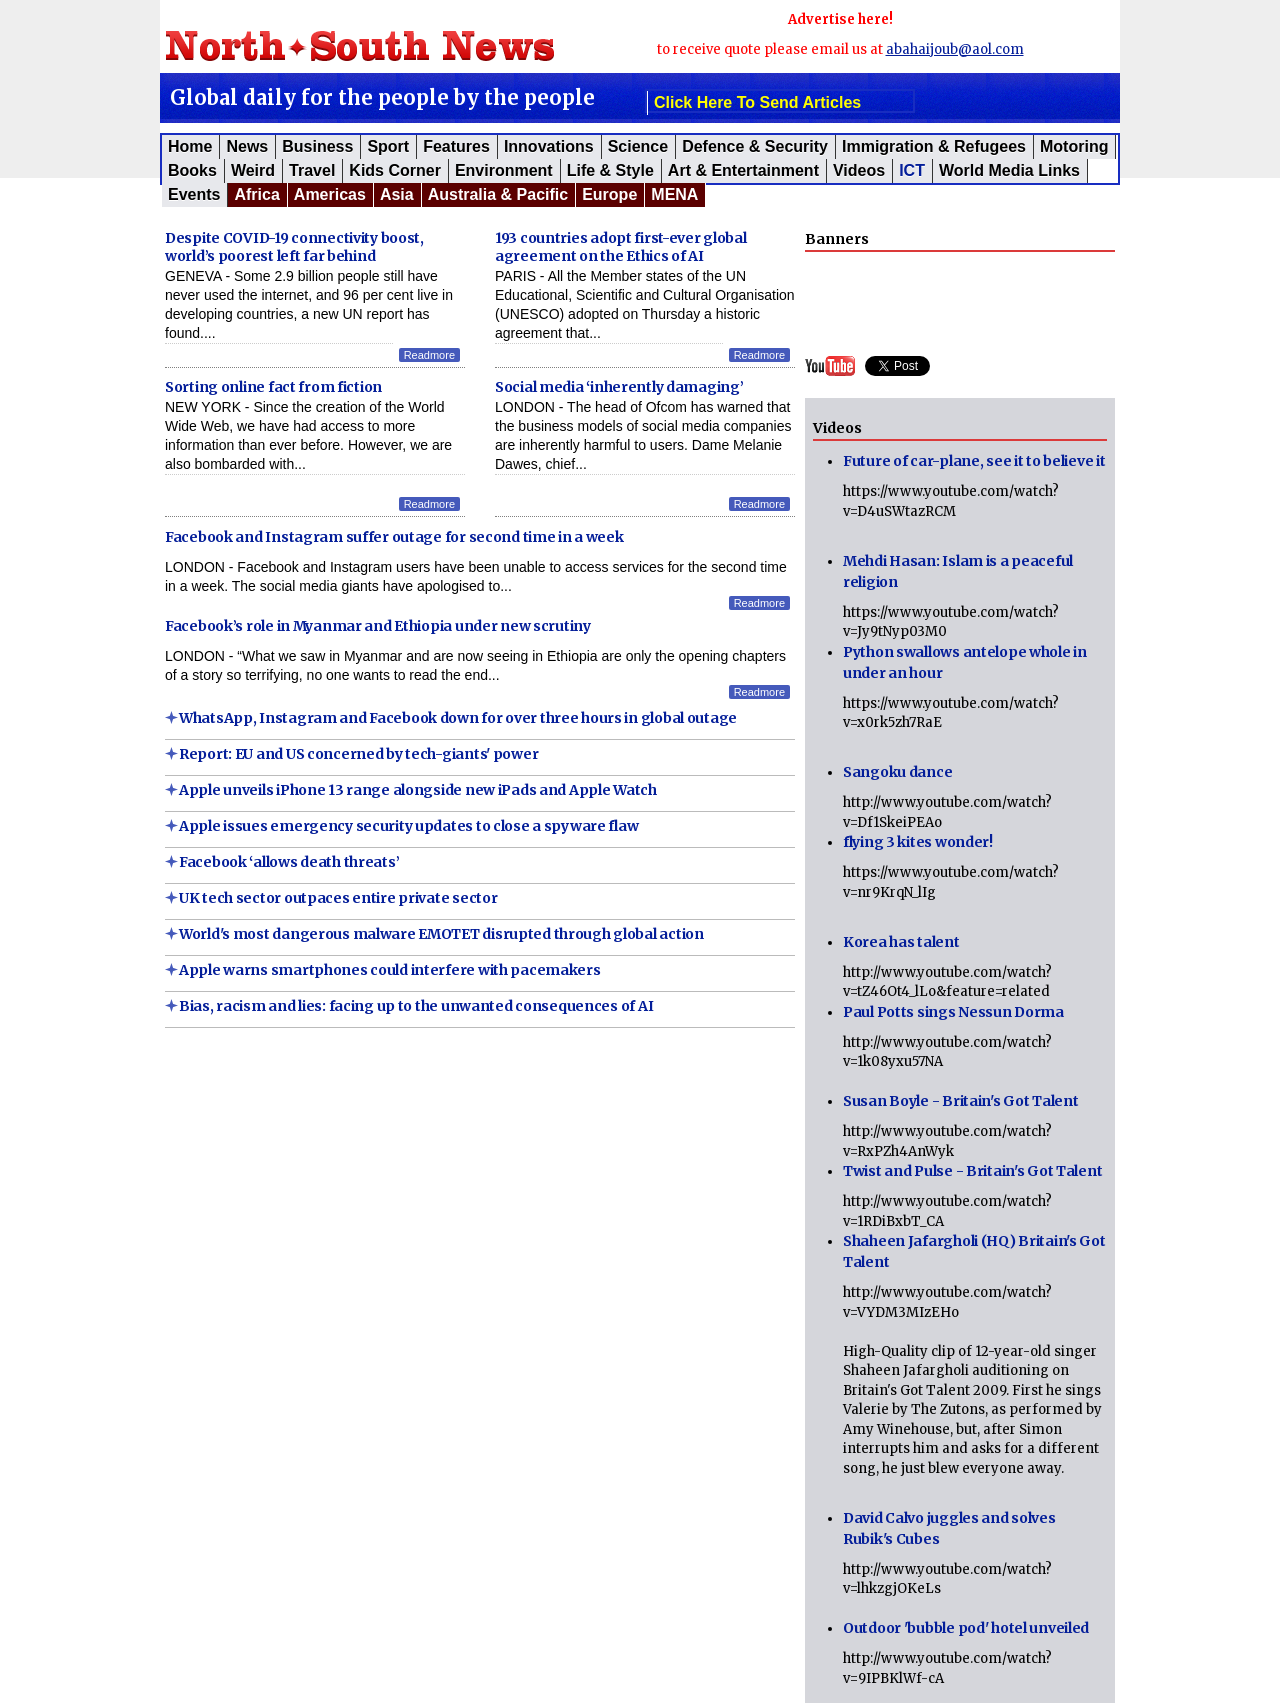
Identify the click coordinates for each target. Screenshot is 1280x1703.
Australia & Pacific (498, 194)
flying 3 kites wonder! (918, 842)
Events (194, 194)
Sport (388, 146)
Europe (609, 194)
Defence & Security (755, 146)
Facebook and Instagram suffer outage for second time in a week (394, 537)
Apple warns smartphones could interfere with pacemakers (390, 970)
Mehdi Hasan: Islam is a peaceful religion (958, 571)
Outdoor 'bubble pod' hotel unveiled (966, 1628)
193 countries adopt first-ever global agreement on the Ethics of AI (621, 247)
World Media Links (1009, 170)
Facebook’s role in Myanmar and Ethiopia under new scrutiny (378, 626)
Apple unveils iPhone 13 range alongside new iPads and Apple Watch (418, 790)
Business (317, 146)
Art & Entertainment (743, 170)
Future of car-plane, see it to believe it (974, 461)
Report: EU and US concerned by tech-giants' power (358, 754)
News (247, 146)
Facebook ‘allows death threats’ (289, 862)
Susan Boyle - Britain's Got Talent (960, 1101)
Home (190, 146)
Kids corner (395, 170)
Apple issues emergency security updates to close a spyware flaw (408, 826)
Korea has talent (901, 942)
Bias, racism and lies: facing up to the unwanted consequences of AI (416, 1006)
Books (192, 170)
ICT (912, 170)
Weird (253, 170)
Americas (330, 194)
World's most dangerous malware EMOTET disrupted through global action (441, 934)
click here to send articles (757, 102)
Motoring (1074, 146)
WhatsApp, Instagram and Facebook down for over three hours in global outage (458, 718)
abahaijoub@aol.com (955, 49)
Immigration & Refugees (934, 146)
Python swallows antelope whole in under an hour (965, 662)
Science (638, 146)
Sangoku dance (897, 772)
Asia (397, 194)
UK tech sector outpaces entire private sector (338, 898)
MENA (674, 194)
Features (456, 146)
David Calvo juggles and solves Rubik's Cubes (949, 1528)
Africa (256, 194)
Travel (312, 170)
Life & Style (610, 170)
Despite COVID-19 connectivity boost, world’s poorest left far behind (294, 247)
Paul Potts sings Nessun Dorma (953, 1012)
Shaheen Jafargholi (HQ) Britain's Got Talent (974, 1251)
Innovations (549, 146)
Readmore (429, 355)
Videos (859, 170)
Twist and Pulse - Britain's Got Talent (972, 1171)
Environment (504, 170)
